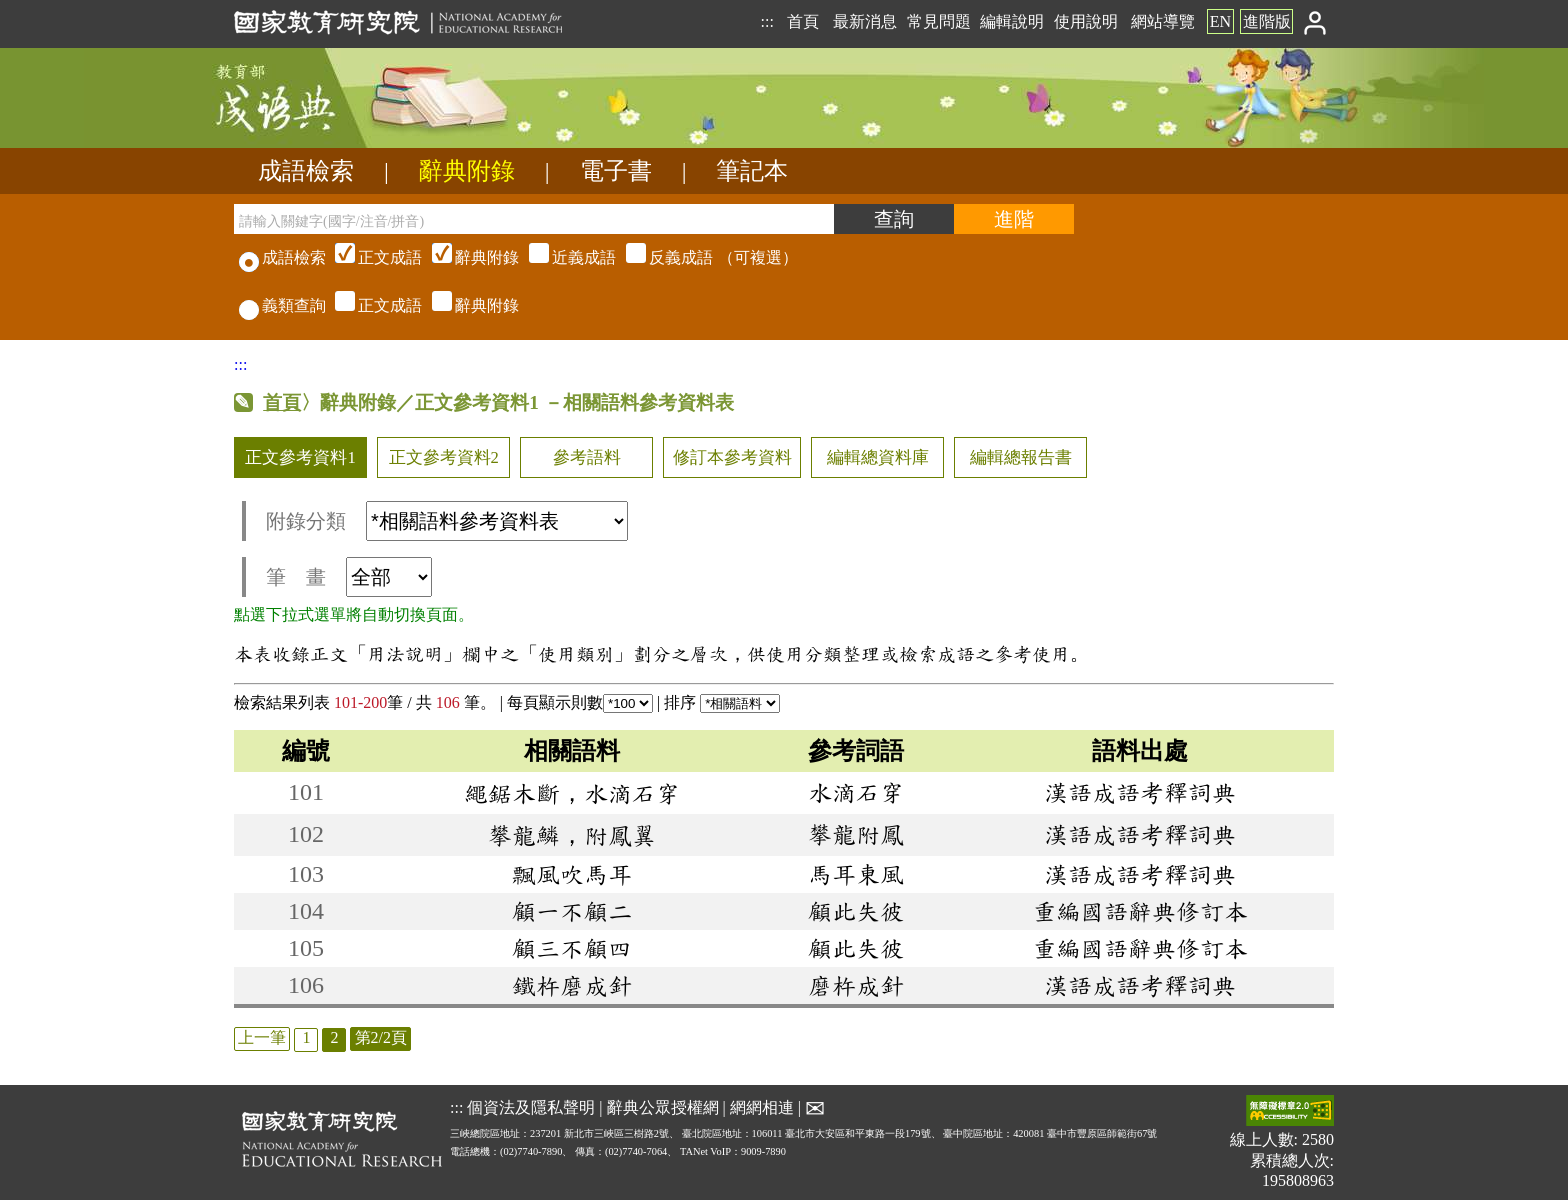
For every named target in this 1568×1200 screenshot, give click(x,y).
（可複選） (564, 257)
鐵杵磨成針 (572, 985)
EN (1220, 21)
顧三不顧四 (572, 948)
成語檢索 (306, 171)
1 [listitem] (306, 1037)
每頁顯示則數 (580, 702)
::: (766, 21)
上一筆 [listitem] (262, 1037)
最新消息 (865, 21)
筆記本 (752, 171)
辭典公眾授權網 (663, 1107)
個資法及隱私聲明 (531, 1107)
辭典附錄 (467, 171)
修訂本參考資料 (732, 457)
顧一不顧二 (572, 911)
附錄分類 (447, 521)
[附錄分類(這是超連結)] (497, 521)
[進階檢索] (1014, 219)
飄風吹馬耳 (572, 874)
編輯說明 (1012, 21)
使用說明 (1086, 21)
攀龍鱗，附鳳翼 (572, 835)
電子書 (616, 171)
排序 (722, 702)
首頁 (803, 21)
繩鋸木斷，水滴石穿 (572, 793)
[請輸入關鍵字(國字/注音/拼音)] (534, 219)
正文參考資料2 (444, 457)
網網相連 (762, 1107)
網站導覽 (1163, 21)
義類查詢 (282, 305)
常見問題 (939, 21)
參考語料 (587, 457)
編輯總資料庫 (878, 457)
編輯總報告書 (1021, 457)
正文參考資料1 (300, 457)
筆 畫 (349, 577)
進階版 (1267, 21)
